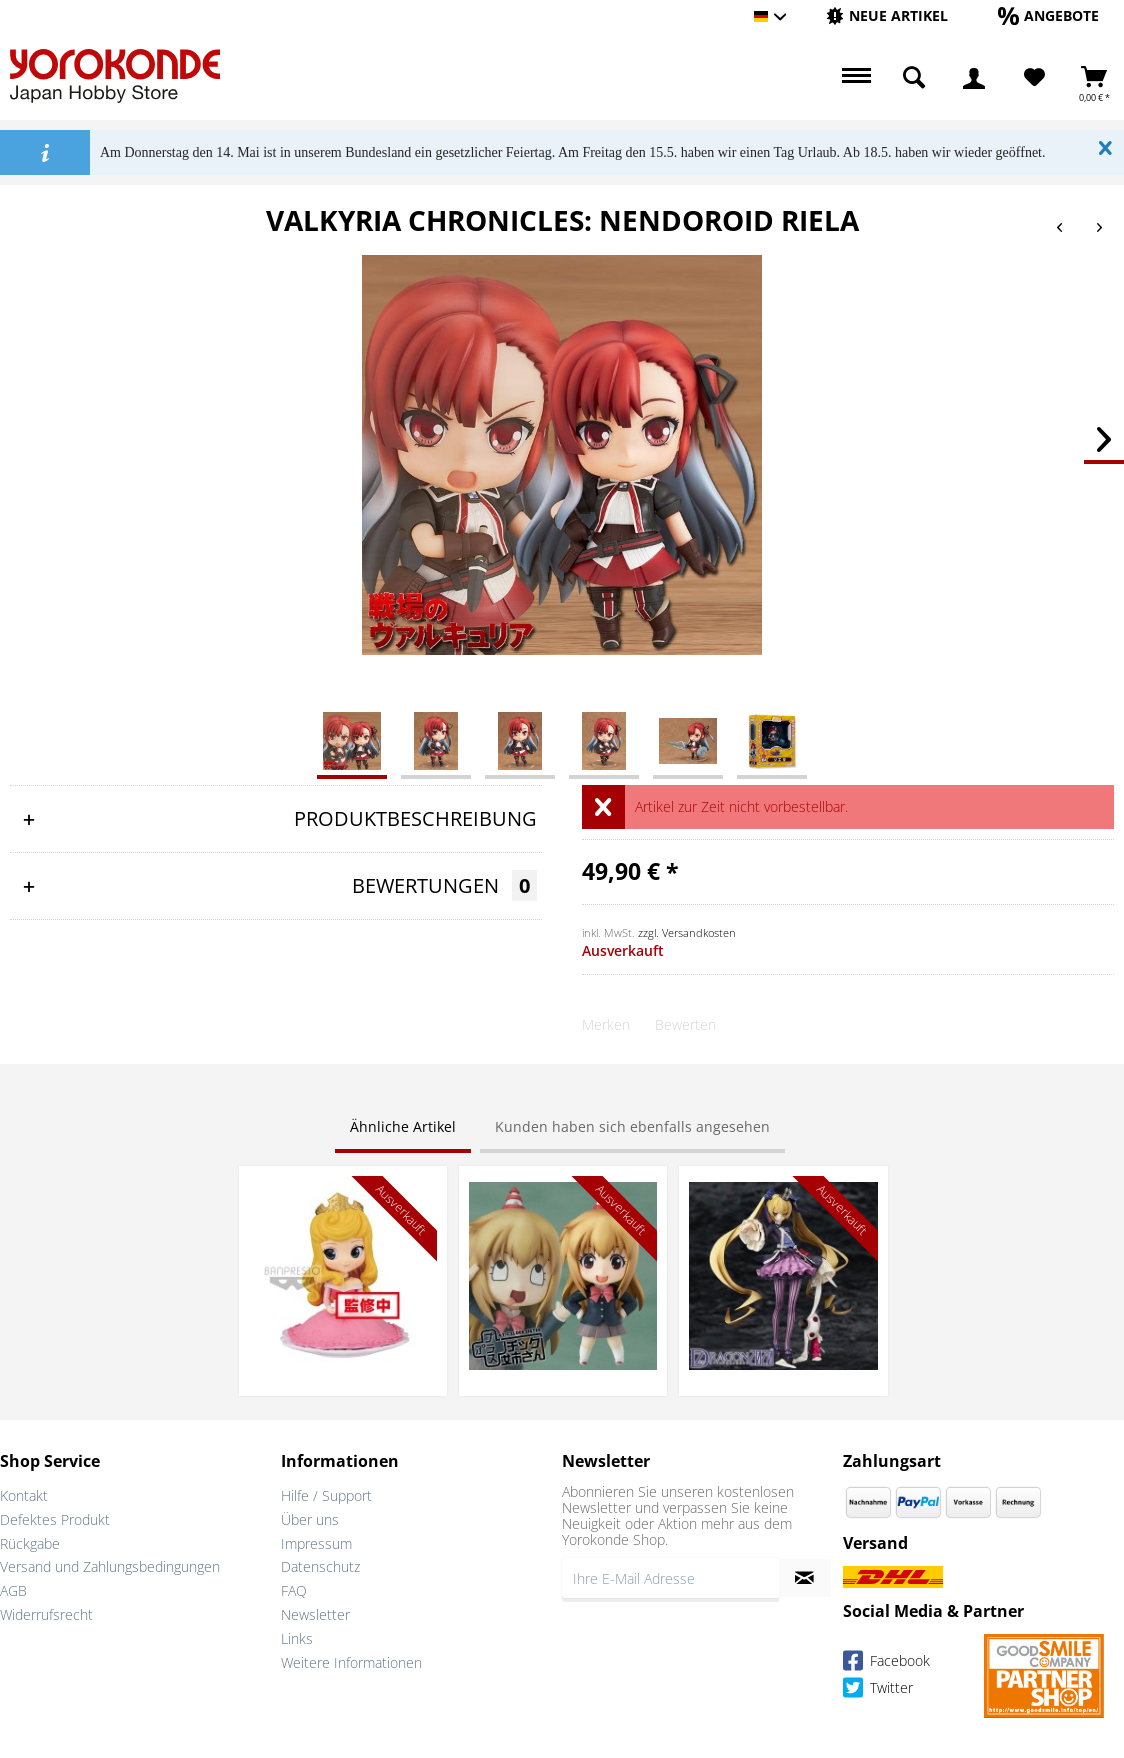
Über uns (310, 1519)
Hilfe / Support (326, 1495)
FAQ (294, 1590)
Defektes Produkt (55, 1519)
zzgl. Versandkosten (687, 932)
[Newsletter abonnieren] (805, 1578)
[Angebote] (1048, 15)
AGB (13, 1590)
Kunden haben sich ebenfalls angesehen (632, 1126)
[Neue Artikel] (887, 15)
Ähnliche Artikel (403, 1126)
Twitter (878, 1690)
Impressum (316, 1543)
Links (297, 1638)
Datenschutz (320, 1566)
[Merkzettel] (1034, 78)
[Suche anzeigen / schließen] (914, 78)
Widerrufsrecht (46, 1614)
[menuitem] (887, 16)
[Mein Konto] (974, 78)
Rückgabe (30, 1543)
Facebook (886, 1663)
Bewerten (685, 1024)
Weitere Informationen (351, 1662)
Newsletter (315, 1614)
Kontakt (24, 1495)
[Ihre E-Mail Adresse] (670, 1578)
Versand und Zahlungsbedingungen (110, 1566)
